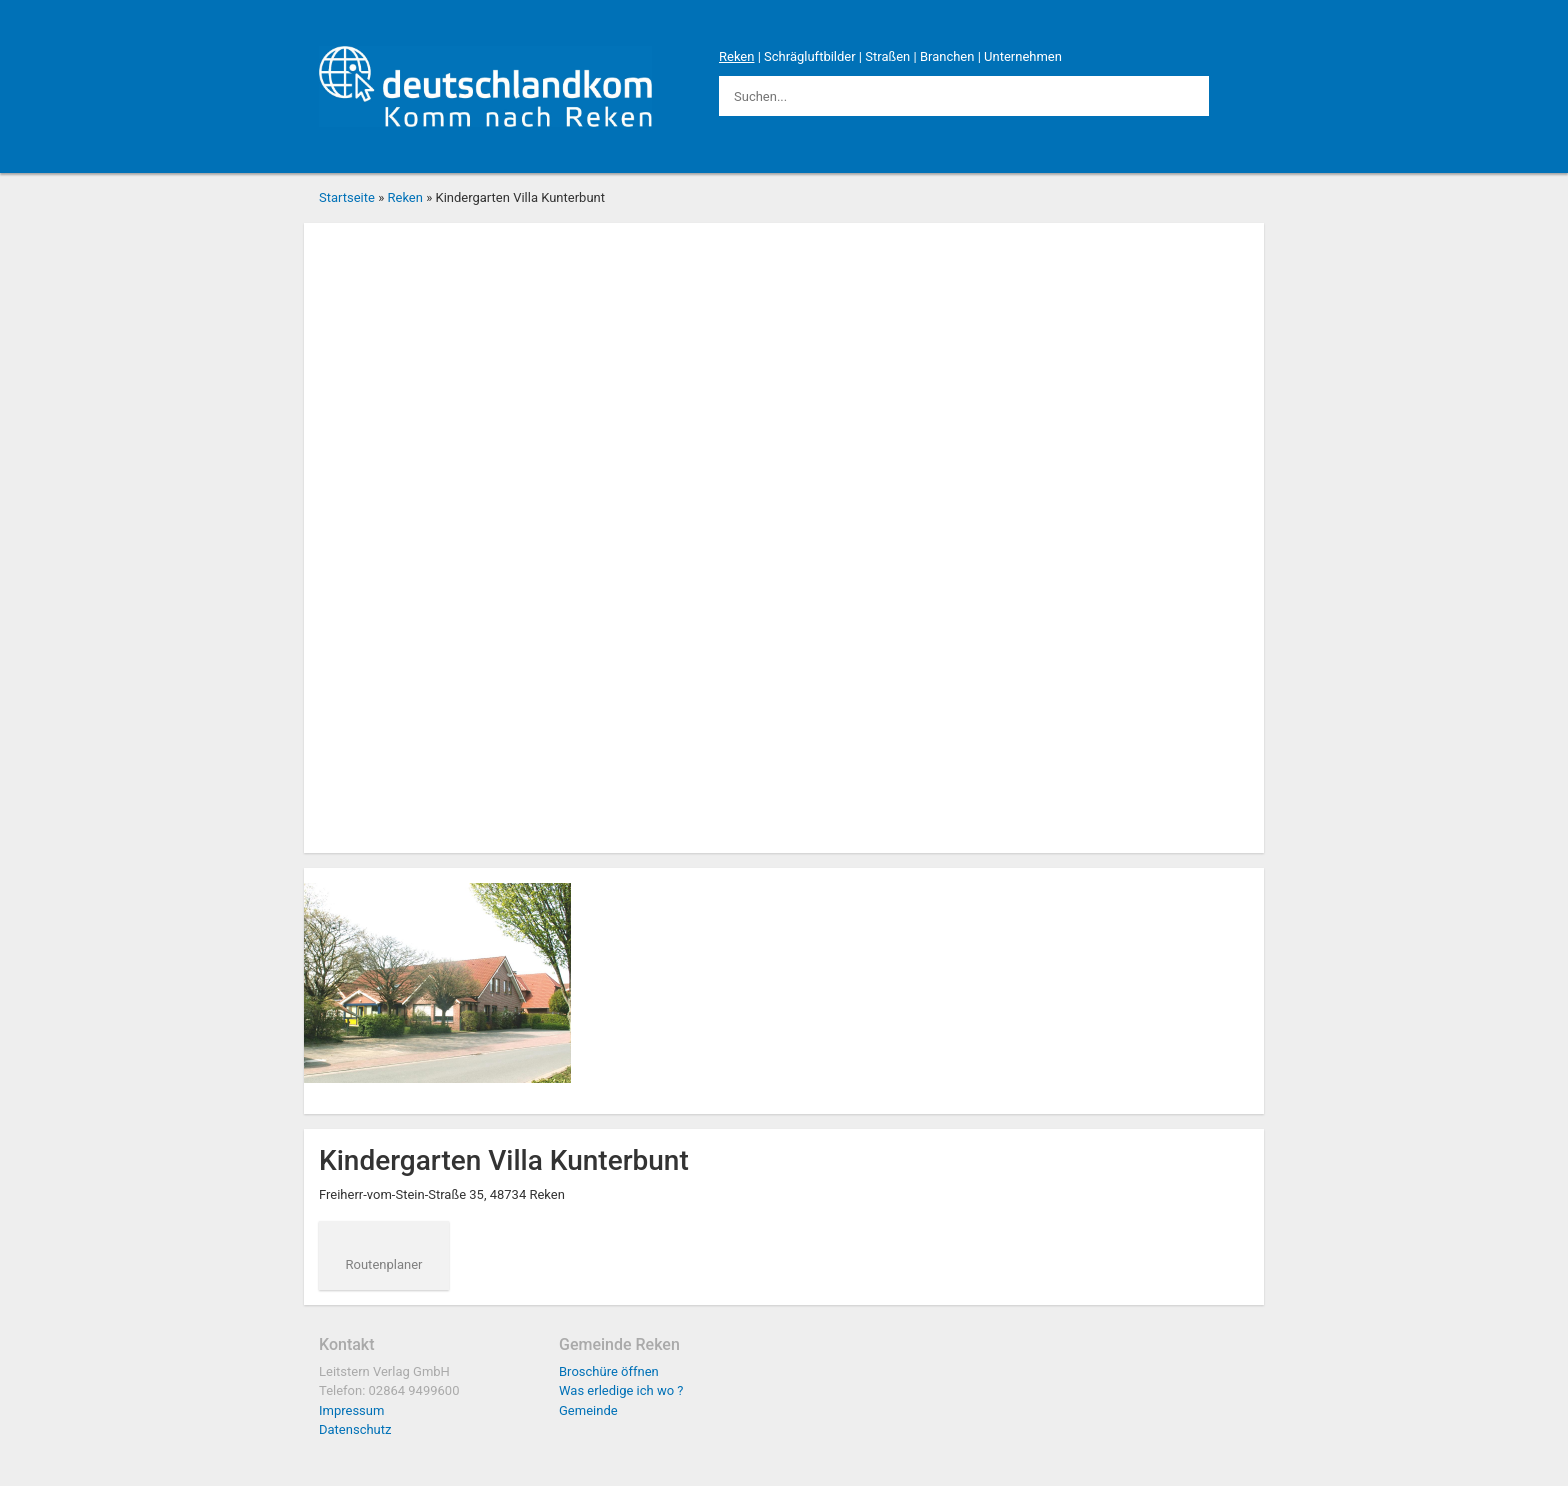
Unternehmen (1023, 56)
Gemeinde (588, 1410)
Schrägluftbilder (810, 56)
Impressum (351, 1410)
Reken (736, 56)
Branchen (947, 56)
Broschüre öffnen (609, 1371)
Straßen (887, 56)
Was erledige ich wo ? (621, 1390)
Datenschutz (355, 1429)
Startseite (347, 197)
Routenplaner (384, 1264)
